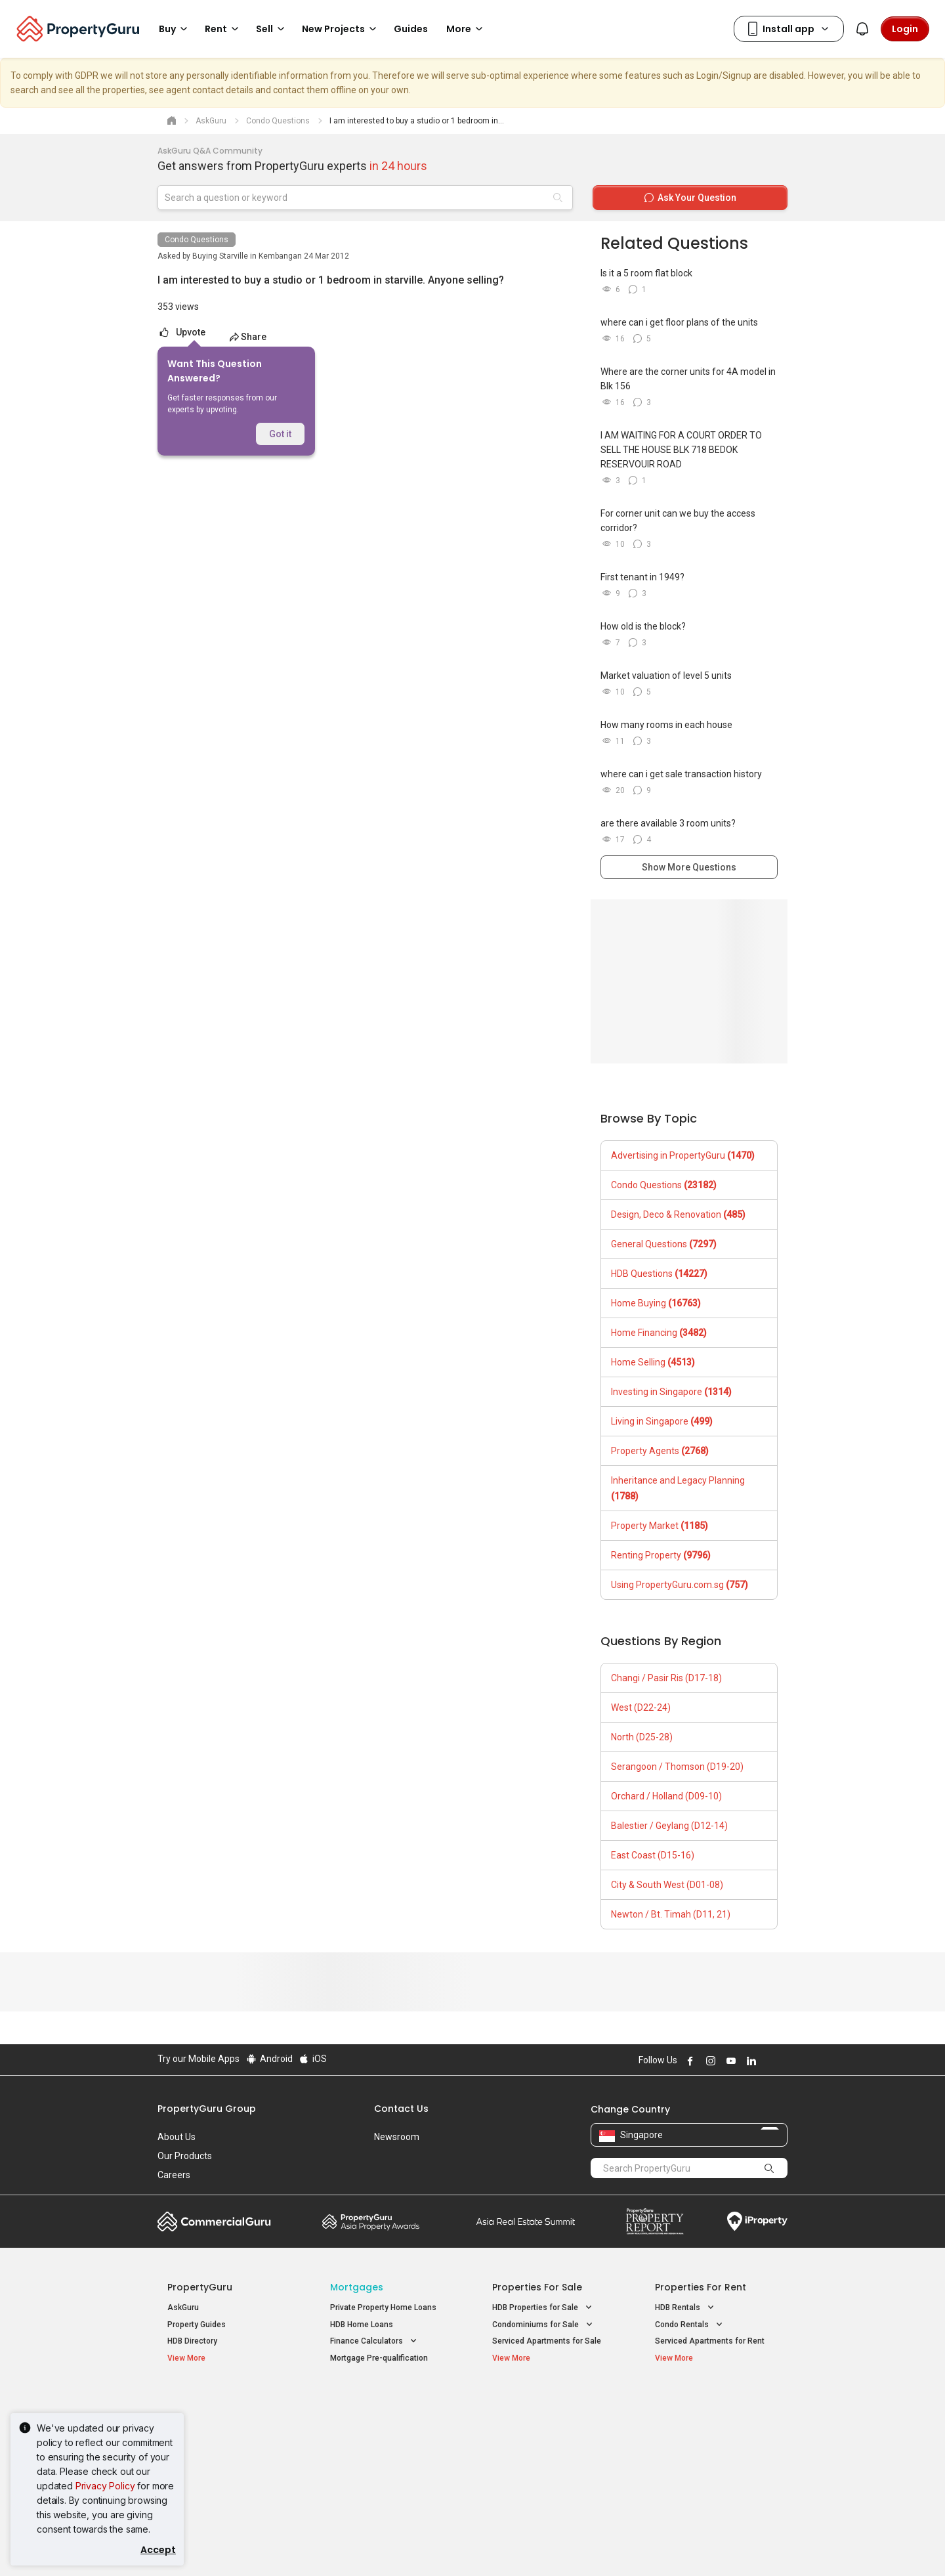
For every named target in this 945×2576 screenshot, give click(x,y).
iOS (312, 2058)
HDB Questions (659, 1273)
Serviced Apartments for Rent (710, 2341)
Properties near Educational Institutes (544, 2408)
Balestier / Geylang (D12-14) (669, 1825)
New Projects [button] (341, 29)
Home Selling (653, 1362)
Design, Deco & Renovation (678, 1214)
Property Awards (371, 2221)
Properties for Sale (537, 2287)
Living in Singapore (662, 1421)
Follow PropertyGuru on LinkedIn (749, 2061)
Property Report (654, 2221)
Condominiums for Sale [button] (543, 2325)
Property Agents (660, 1451)
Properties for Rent (700, 2287)
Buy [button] (175, 29)
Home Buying (656, 1303)
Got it (280, 434)
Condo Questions (196, 239)
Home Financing (659, 1332)
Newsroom (396, 2137)
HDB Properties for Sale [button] (543, 2308)
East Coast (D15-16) (652, 1855)
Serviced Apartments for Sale (546, 2341)
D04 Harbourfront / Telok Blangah (715, 2421)
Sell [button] (272, 29)
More (466, 29)
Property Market (659, 1525)
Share (247, 337)
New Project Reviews (205, 2455)
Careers (174, 2175)
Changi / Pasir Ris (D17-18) (666, 1678)
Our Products (185, 2156)
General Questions (664, 1244)
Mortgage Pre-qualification (379, 2358)
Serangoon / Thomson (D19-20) (677, 1766)
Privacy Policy (105, 2485)
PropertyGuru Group (207, 2108)
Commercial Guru (214, 2221)
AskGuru (183, 2307)
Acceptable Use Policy (203, 2546)
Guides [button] (411, 28)
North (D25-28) (642, 1737)
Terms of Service (299, 2546)
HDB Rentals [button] (686, 2308)
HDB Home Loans (361, 2324)
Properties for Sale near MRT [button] (391, 2436)
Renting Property (661, 1555)
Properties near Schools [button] (544, 2452)
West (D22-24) (641, 1707)
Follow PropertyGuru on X (767, 2060)
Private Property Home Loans (383, 2307)
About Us (177, 2137)
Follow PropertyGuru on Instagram (709, 2061)
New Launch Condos (204, 2421)
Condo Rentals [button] (690, 2325)
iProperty (757, 2221)
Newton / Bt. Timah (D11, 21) (670, 1914)
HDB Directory (192, 2341)
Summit (525, 2221)
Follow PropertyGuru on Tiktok (782, 2060)
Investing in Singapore (671, 1391)
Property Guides (196, 2324)
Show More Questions (689, 867)
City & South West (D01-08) (667, 1884)
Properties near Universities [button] (551, 2436)
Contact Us (401, 2108)
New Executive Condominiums (222, 2438)
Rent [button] (224, 29)
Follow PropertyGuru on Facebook (688, 2061)
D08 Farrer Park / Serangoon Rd (712, 2468)
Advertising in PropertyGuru (683, 1155)
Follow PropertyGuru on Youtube (729, 2061)
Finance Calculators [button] (374, 2341)
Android (269, 2058)
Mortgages (356, 2287)
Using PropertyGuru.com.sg (679, 1584)
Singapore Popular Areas (715, 2401)
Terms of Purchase (461, 2546)
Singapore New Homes (221, 2401)
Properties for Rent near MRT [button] (391, 2452)
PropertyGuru (199, 2287)
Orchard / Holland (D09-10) (666, 1796)
